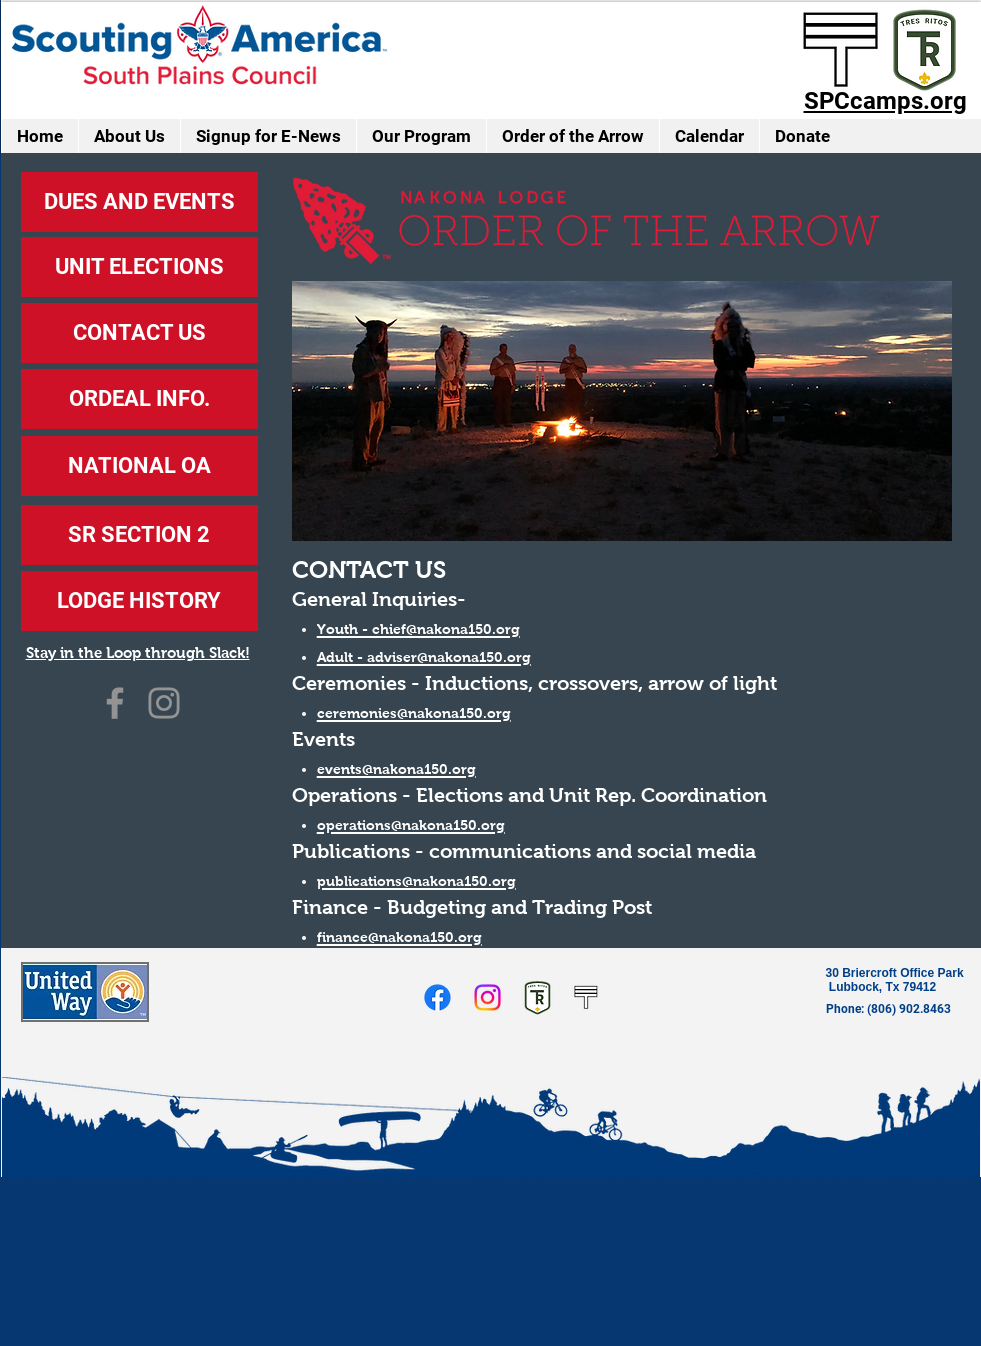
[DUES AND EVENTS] (139, 202)
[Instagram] (164, 703)
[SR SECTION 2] (139, 535)
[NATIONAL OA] (139, 466)
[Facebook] (115, 703)
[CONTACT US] (139, 333)
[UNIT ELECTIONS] (139, 267)
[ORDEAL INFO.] (139, 399)
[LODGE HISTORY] (139, 601)
